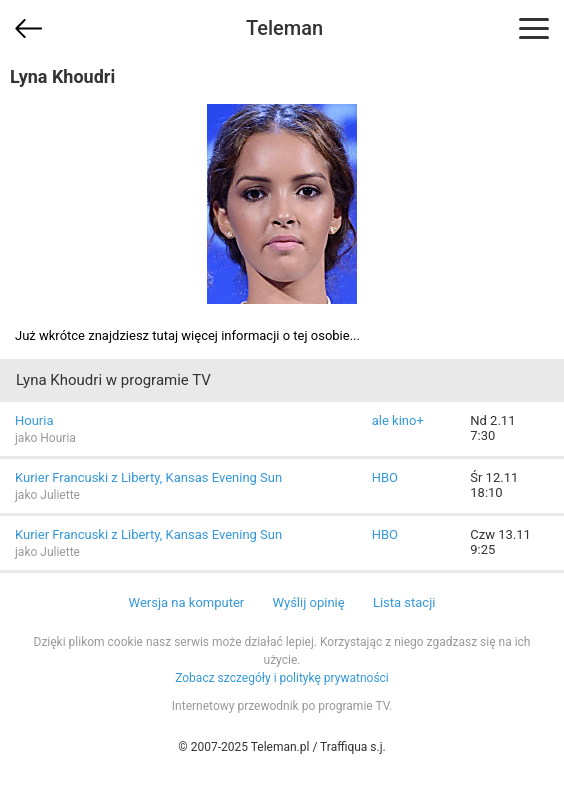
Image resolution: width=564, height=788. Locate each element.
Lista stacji (404, 602)
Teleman (284, 28)
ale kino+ (398, 420)
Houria (34, 420)
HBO (385, 477)
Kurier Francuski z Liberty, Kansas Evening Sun (148, 477)
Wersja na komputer (187, 602)
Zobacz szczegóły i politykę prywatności (282, 678)
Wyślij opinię (308, 602)
